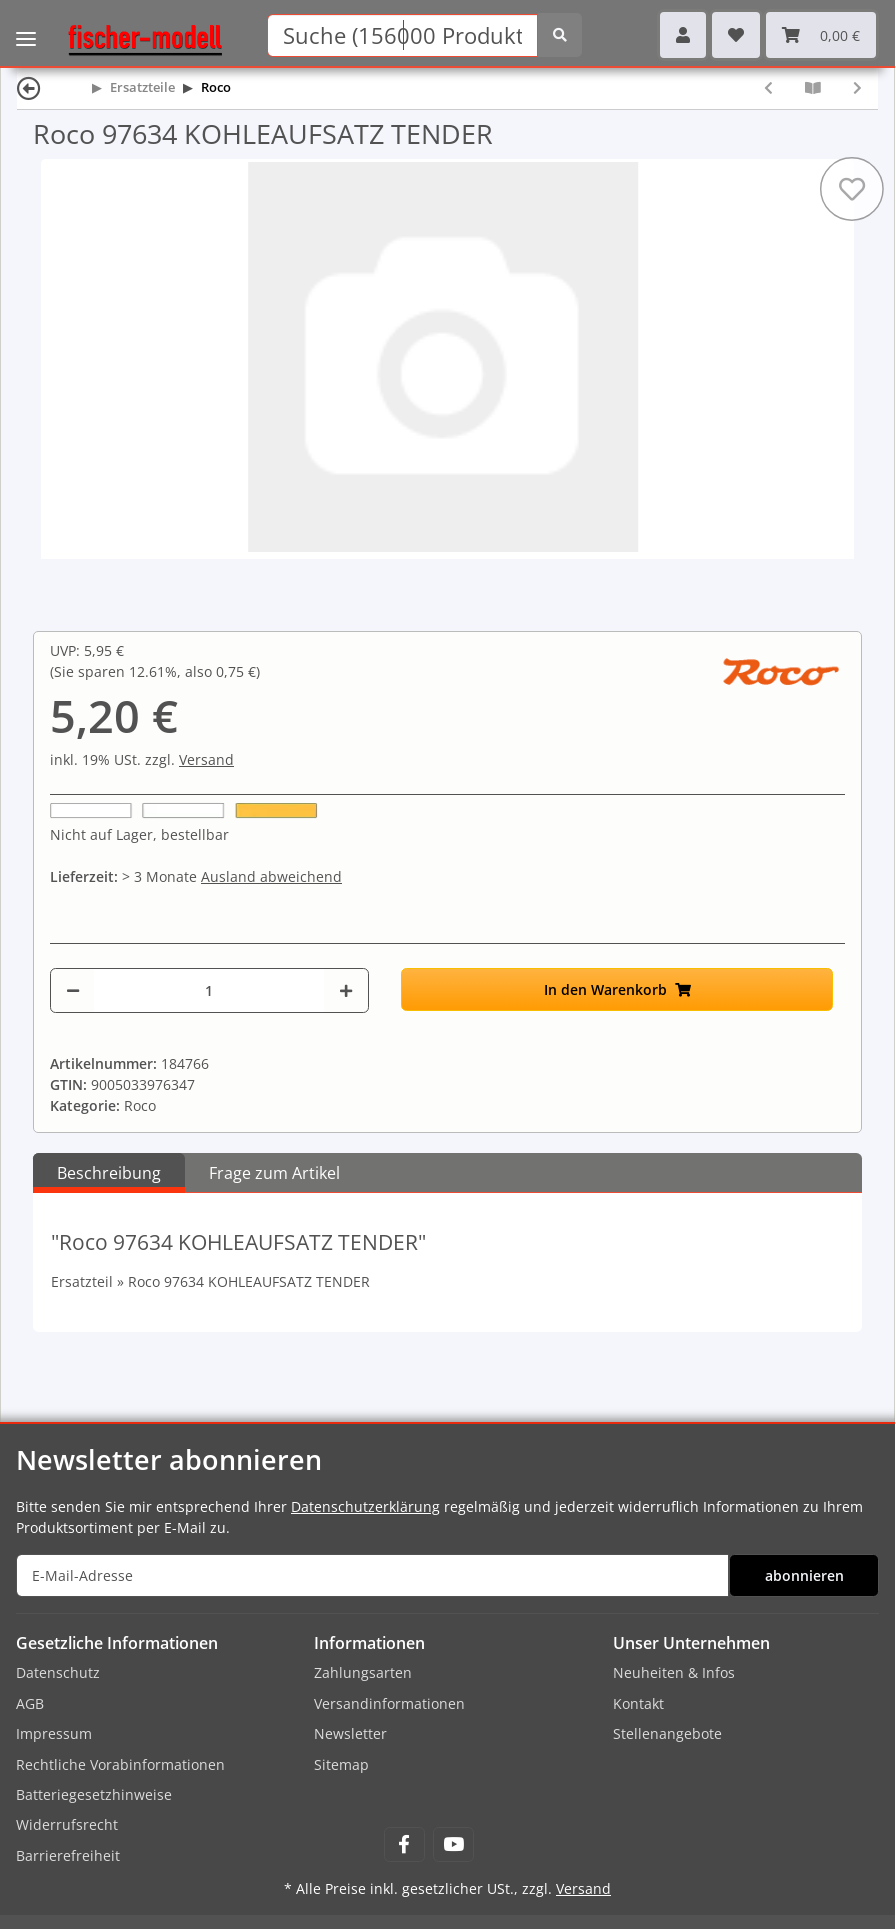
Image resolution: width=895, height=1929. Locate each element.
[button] (683, 35)
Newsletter (350, 1733)
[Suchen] (402, 35)
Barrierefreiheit (68, 1855)
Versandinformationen (389, 1703)
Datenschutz (58, 1672)
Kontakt (638, 1703)
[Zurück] (29, 87)
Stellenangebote (667, 1733)
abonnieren (804, 1575)
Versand (206, 759)
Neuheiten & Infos (674, 1672)
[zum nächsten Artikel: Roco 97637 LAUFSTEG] (857, 87)
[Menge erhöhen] (346, 990)
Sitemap (341, 1764)
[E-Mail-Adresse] (372, 1575)
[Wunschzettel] (736, 35)
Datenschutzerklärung (365, 1506)
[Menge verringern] (73, 990)
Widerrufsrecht (67, 1824)
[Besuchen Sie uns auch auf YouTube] (453, 1844)
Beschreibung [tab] (109, 1173)
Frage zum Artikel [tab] (274, 1173)
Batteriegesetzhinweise (94, 1794)
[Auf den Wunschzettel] (852, 189)
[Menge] (209, 990)
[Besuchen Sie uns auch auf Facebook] (404, 1844)
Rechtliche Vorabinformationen (120, 1764)
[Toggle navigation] (26, 25)
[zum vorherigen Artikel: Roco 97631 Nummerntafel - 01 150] (768, 87)
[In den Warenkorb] (617, 989)
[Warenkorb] (821, 35)
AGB (30, 1703)
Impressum (54, 1733)
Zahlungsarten (363, 1672)
